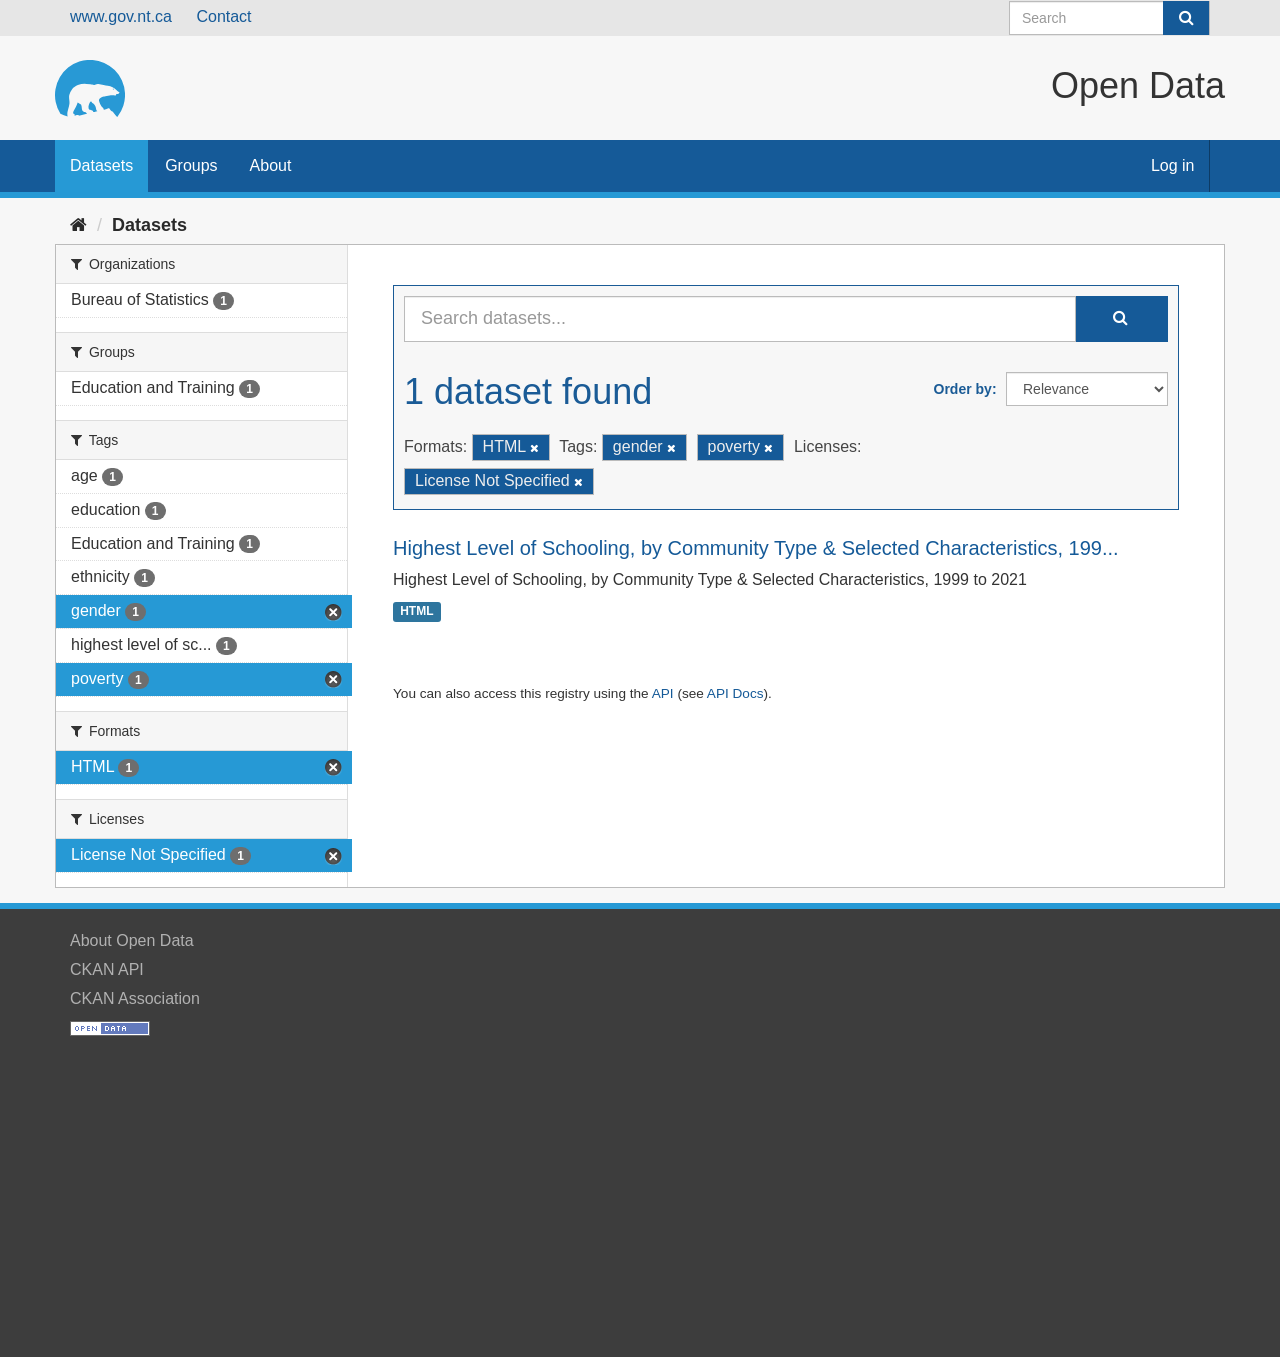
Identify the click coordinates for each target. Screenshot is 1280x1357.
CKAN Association (135, 998)
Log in (1173, 165)
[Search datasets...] (740, 319)
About (271, 165)
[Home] (78, 225)
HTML (416, 612)
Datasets (101, 165)
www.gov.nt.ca (121, 16)
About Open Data (132, 940)
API (663, 693)
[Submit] (1186, 18)
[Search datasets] (1109, 18)
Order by (963, 389)
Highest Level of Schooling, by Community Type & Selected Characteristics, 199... (756, 548)
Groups (191, 165)
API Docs (735, 693)
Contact (223, 16)
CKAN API (107, 969)
